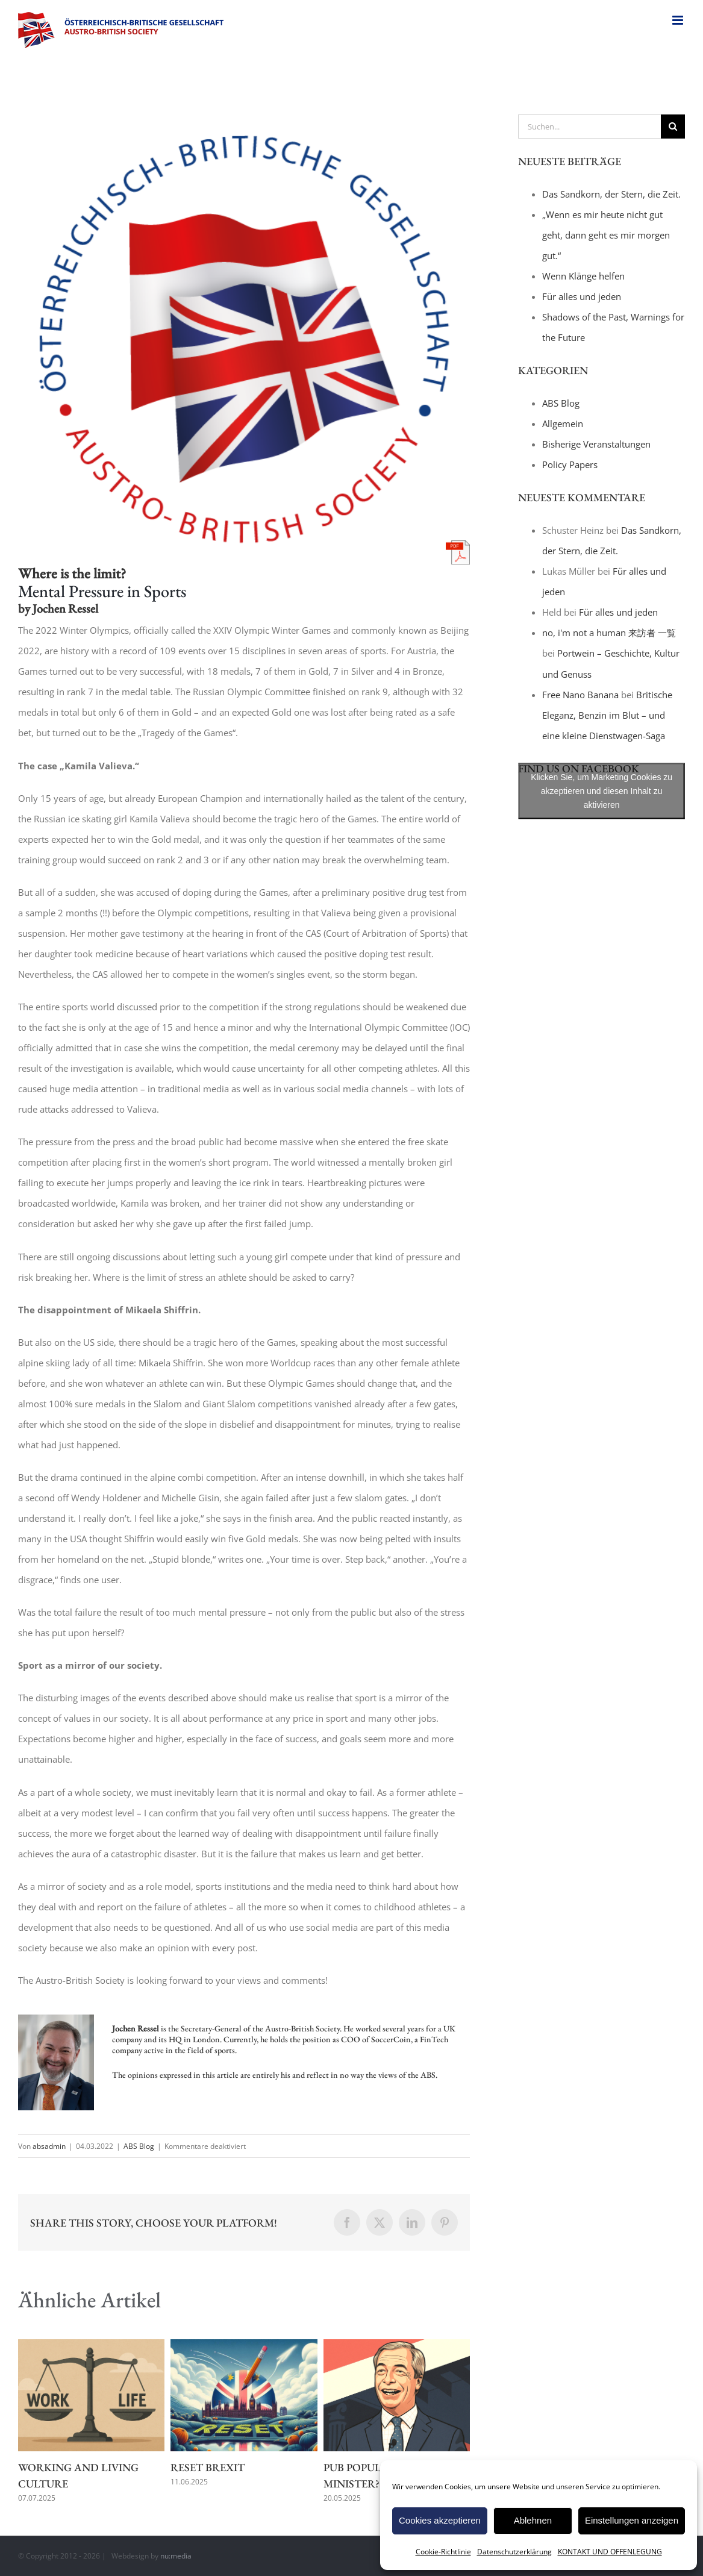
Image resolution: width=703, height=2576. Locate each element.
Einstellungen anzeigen (631, 2520)
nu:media (176, 2556)
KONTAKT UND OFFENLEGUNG (610, 2551)
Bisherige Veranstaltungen (596, 444)
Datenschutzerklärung (514, 2551)
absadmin (49, 2146)
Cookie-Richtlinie (443, 2551)
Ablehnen (533, 2520)
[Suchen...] (589, 126)
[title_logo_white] (244, 339)
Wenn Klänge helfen (583, 276)
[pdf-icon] (458, 545)
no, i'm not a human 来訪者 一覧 (609, 633)
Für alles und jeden (581, 296)
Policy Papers (570, 464)
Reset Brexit (207, 2467)
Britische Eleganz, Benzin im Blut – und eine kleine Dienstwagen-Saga (607, 715)
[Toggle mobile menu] (678, 20)
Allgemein (562, 423)
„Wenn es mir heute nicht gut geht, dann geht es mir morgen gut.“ (606, 234)
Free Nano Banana (580, 695)
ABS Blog (138, 2146)
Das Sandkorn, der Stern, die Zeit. (611, 194)
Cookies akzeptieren (440, 2520)
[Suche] (673, 126)
